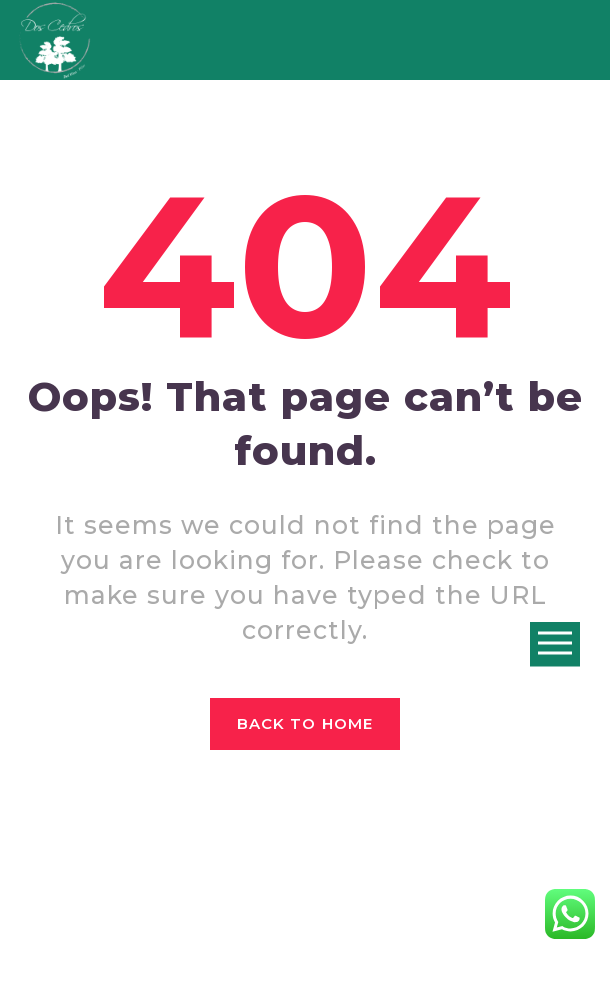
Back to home (305, 723)
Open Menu (555, 644)
